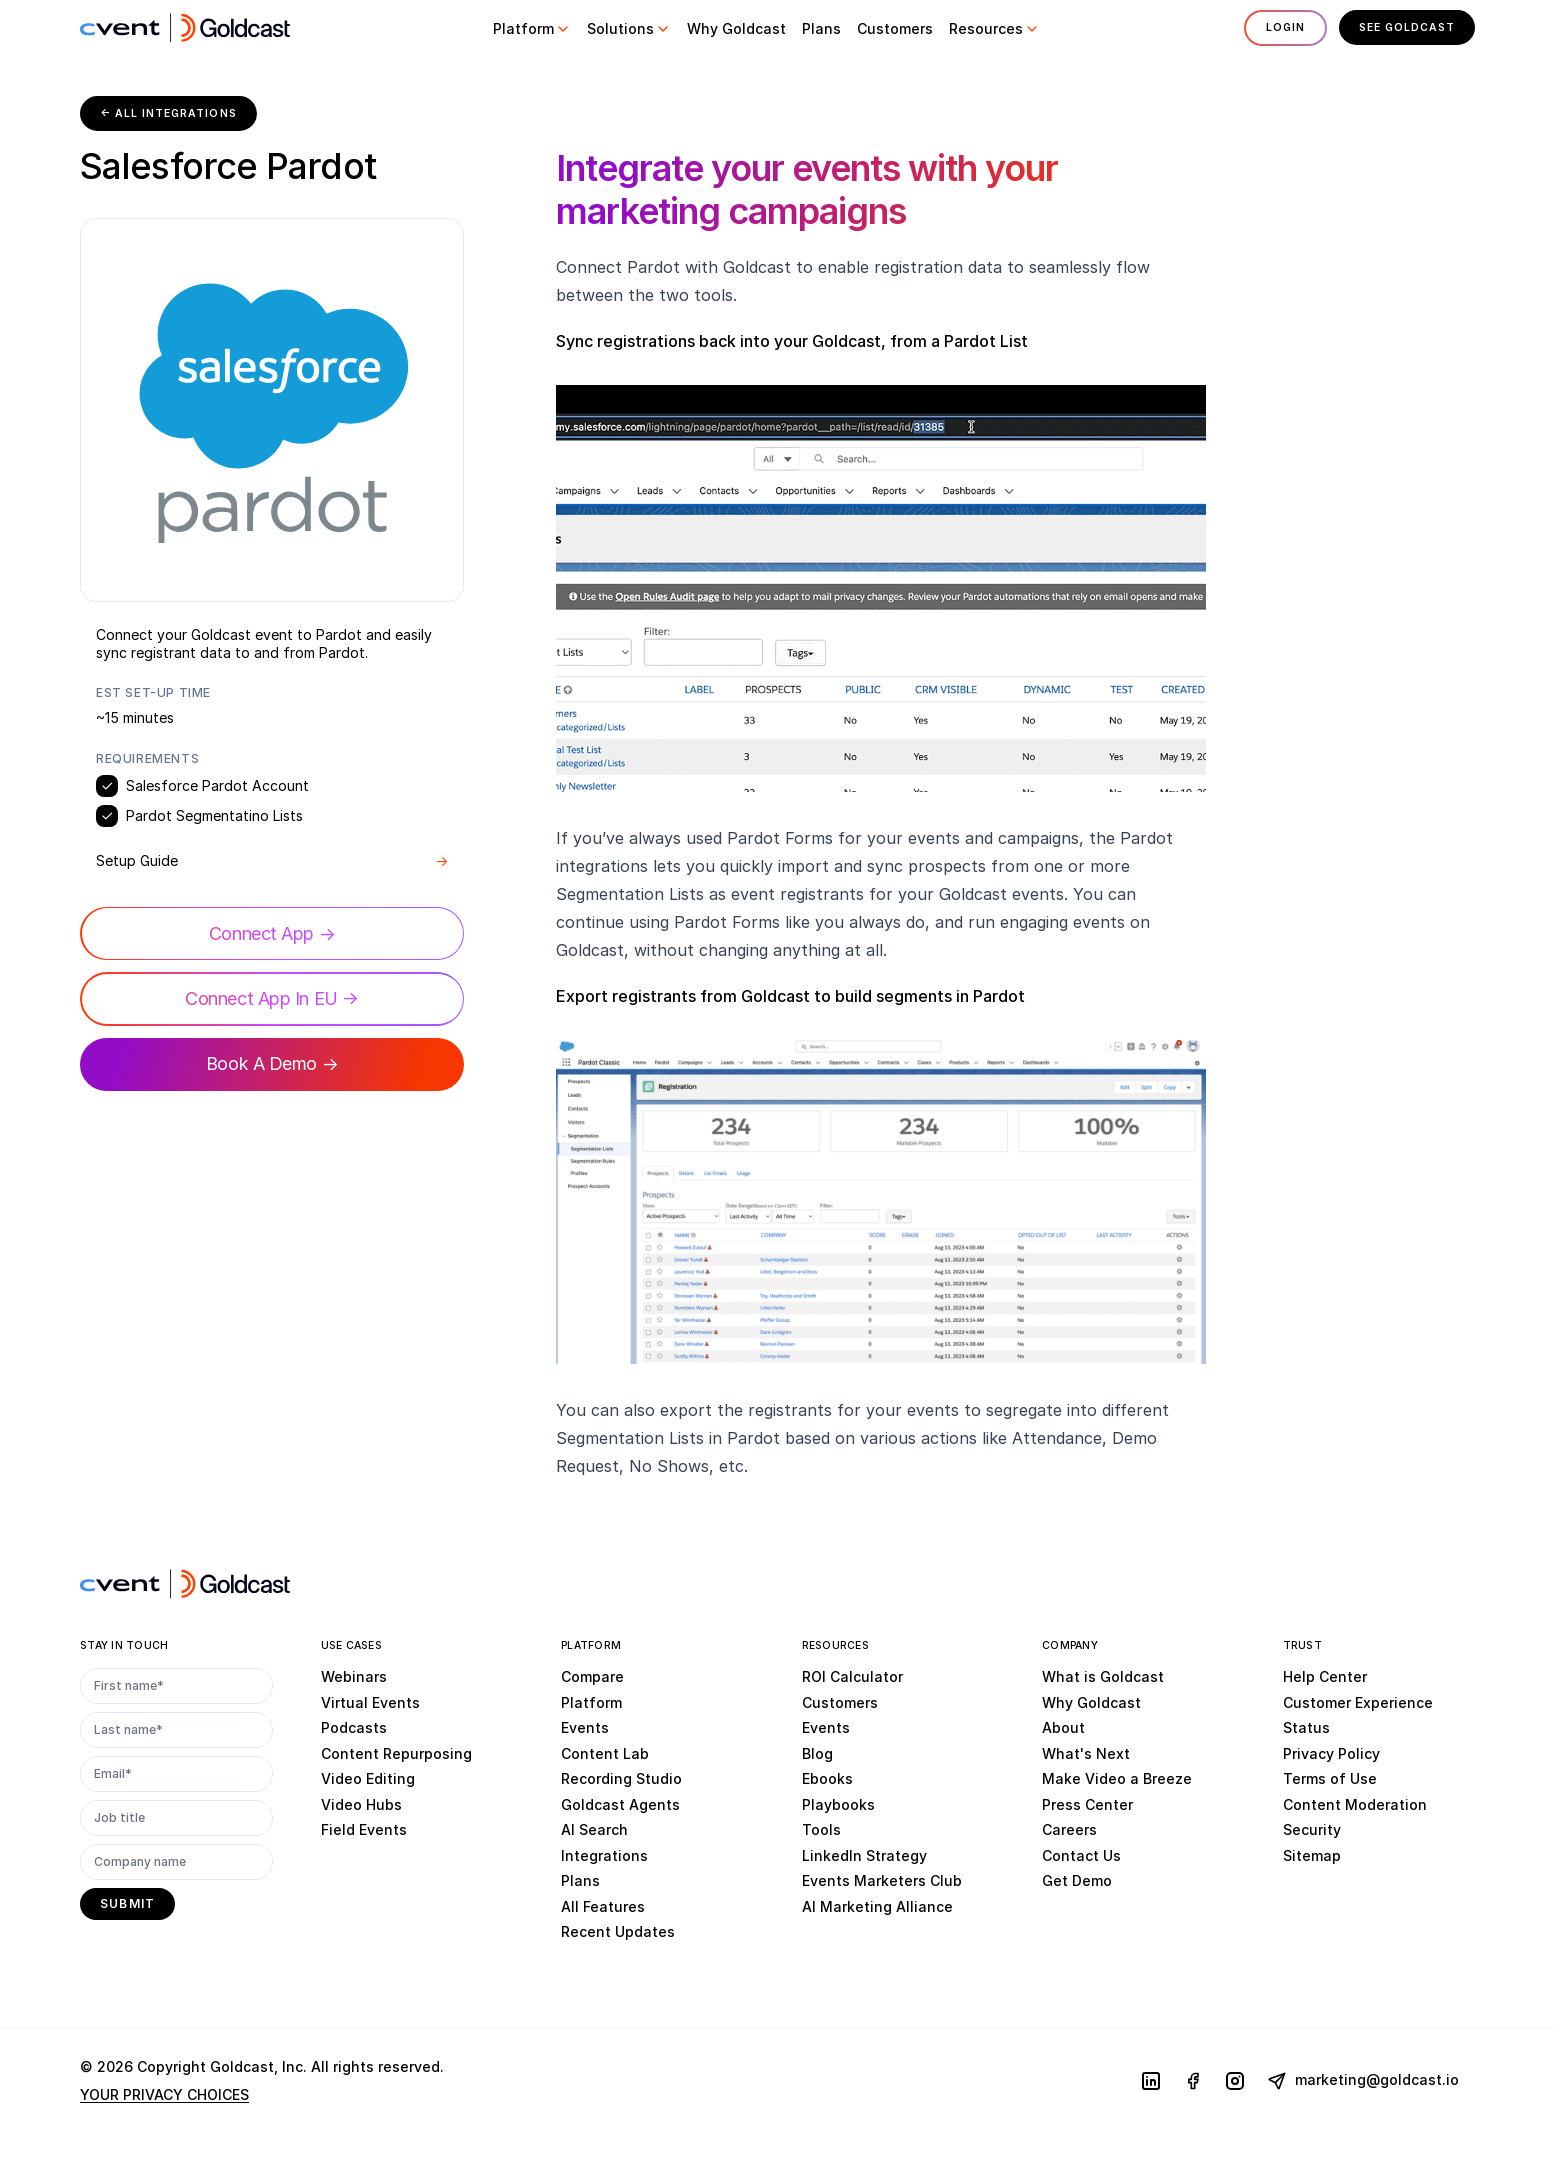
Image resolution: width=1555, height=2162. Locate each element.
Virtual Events (370, 1702)
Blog (817, 1753)
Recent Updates (618, 1932)
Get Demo (1077, 1881)
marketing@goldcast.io (1363, 2082)
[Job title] (176, 1819)
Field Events (364, 1830)
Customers (840, 1702)
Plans (580, 1881)
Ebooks (827, 1779)
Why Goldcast (1091, 1702)
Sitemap (1312, 1855)
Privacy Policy (1331, 1753)
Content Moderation (1355, 1804)
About (1063, 1728)
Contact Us (1081, 1855)
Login (1280, 27)
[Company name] (176, 1863)
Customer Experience (1358, 1702)
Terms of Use (1330, 1779)
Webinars (354, 1677)
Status (1306, 1728)
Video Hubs (361, 1804)
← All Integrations (170, 113)
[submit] (127, 1905)
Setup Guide (272, 862)
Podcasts (354, 1728)
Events (585, 1728)
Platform (591, 1702)
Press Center (1087, 1804)
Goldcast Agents (620, 1804)
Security (1312, 1830)
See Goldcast (1405, 27)
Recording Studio (621, 1779)
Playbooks (838, 1804)
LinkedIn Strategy (864, 1855)
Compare (592, 1677)
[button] (530, 29)
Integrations (604, 1855)
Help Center (1325, 1677)
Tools (821, 1830)
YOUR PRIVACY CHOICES (164, 2095)
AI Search (594, 1830)
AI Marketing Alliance (877, 1906)
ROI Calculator (852, 1677)
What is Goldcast (1103, 1677)
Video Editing (368, 1779)
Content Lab (605, 1753)
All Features (603, 1906)
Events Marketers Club (882, 1881)
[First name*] (176, 1687)
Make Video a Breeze (1117, 1779)
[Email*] (176, 1775)
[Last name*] (176, 1731)
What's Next (1086, 1753)
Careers (1069, 1830)
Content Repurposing (396, 1753)
